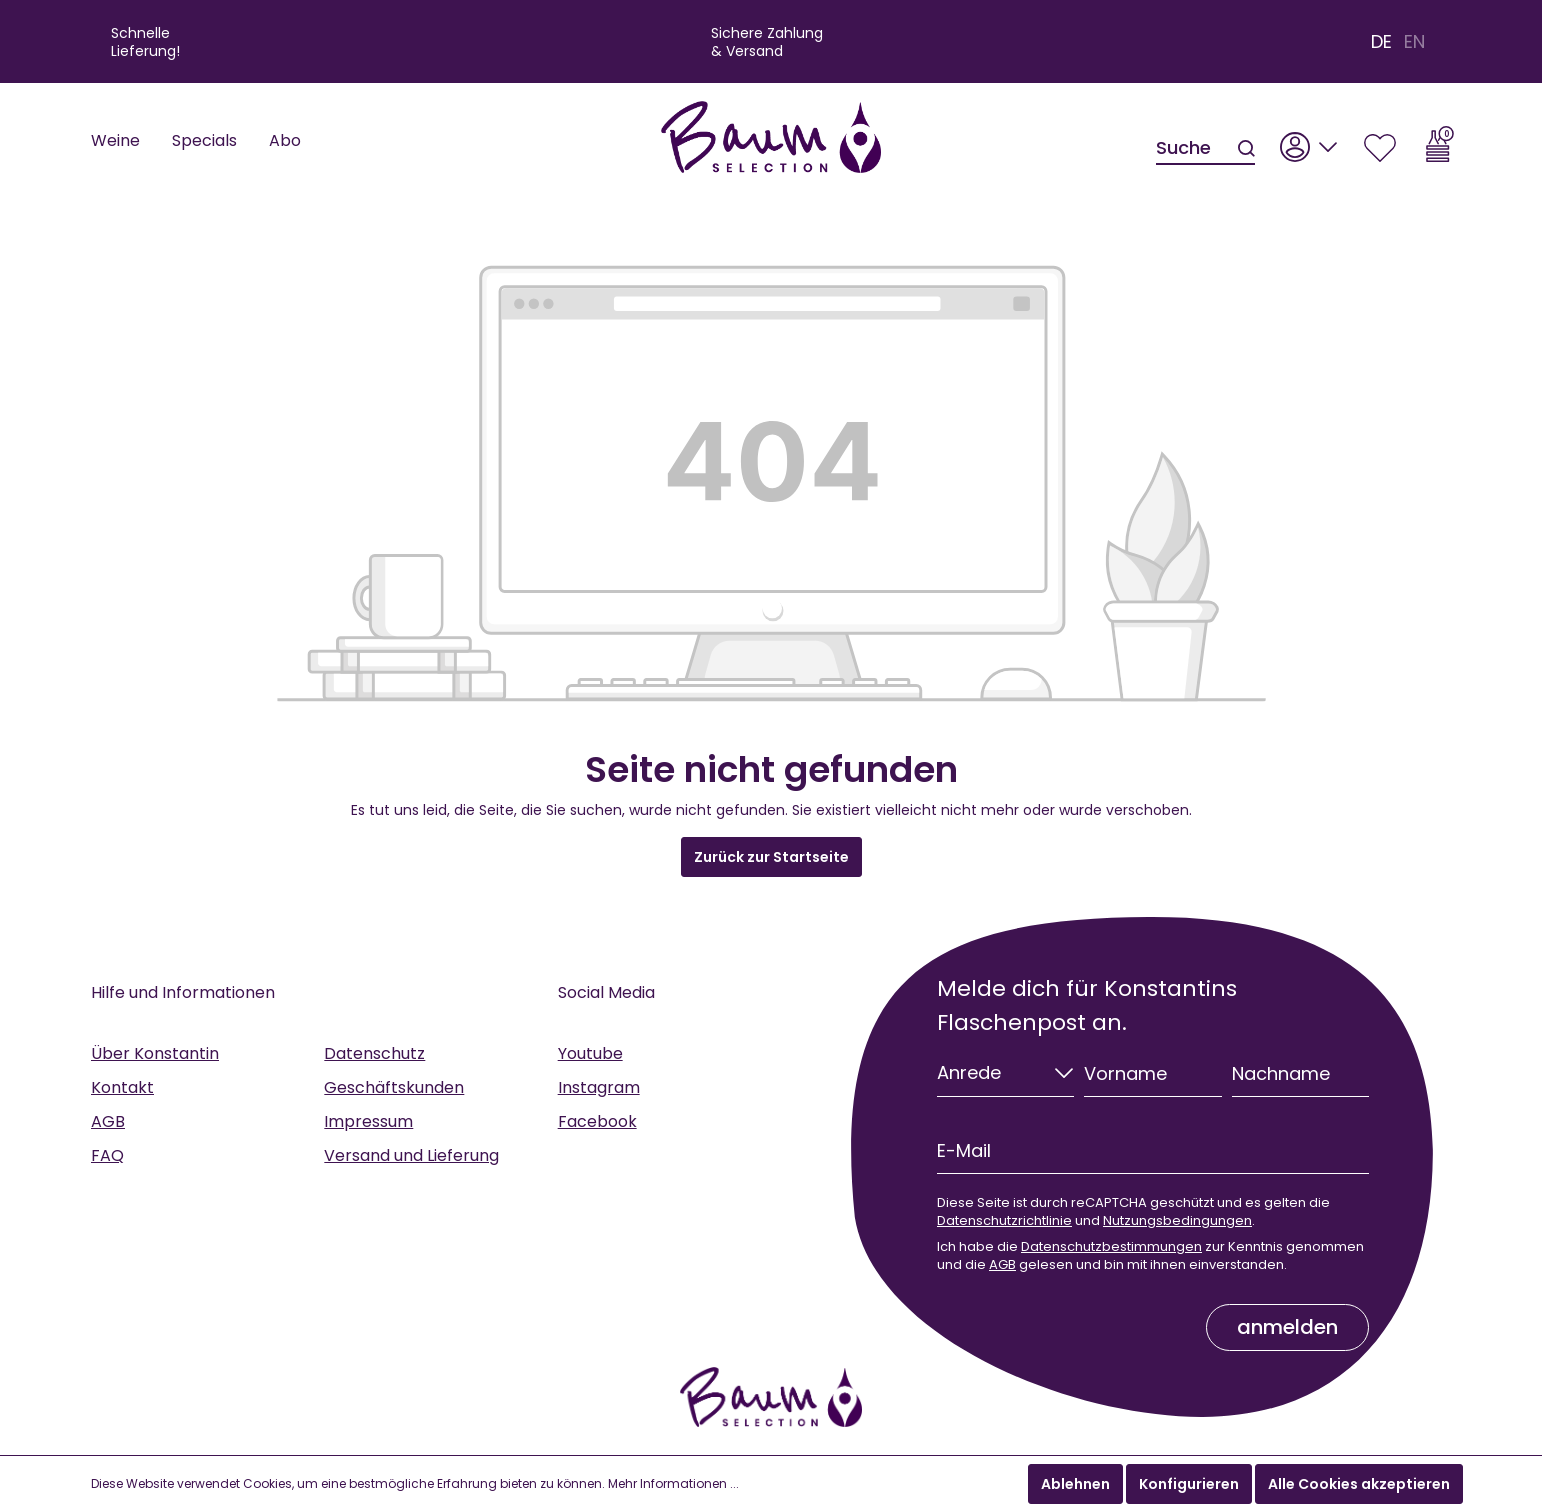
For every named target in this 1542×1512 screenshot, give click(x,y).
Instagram (599, 1087)
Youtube (590, 1053)
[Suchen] (1245, 149)
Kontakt (122, 1087)
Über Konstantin (155, 1053)
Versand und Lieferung (411, 1155)
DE (1381, 42)
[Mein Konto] (1309, 141)
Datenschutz (374, 1053)
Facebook (597, 1121)
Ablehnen (1075, 1484)
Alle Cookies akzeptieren (1359, 1484)
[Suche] (1196, 149)
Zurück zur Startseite (771, 857)
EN (1414, 42)
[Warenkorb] (1440, 141)
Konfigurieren (1189, 1484)
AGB (108, 1121)
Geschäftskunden (394, 1087)
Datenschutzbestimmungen (1111, 1246)
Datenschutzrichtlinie (1004, 1220)
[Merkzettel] (1380, 141)
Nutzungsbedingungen (1177, 1220)
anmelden (1287, 1327)
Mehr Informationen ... (673, 1483)
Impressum (368, 1121)
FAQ (107, 1155)
